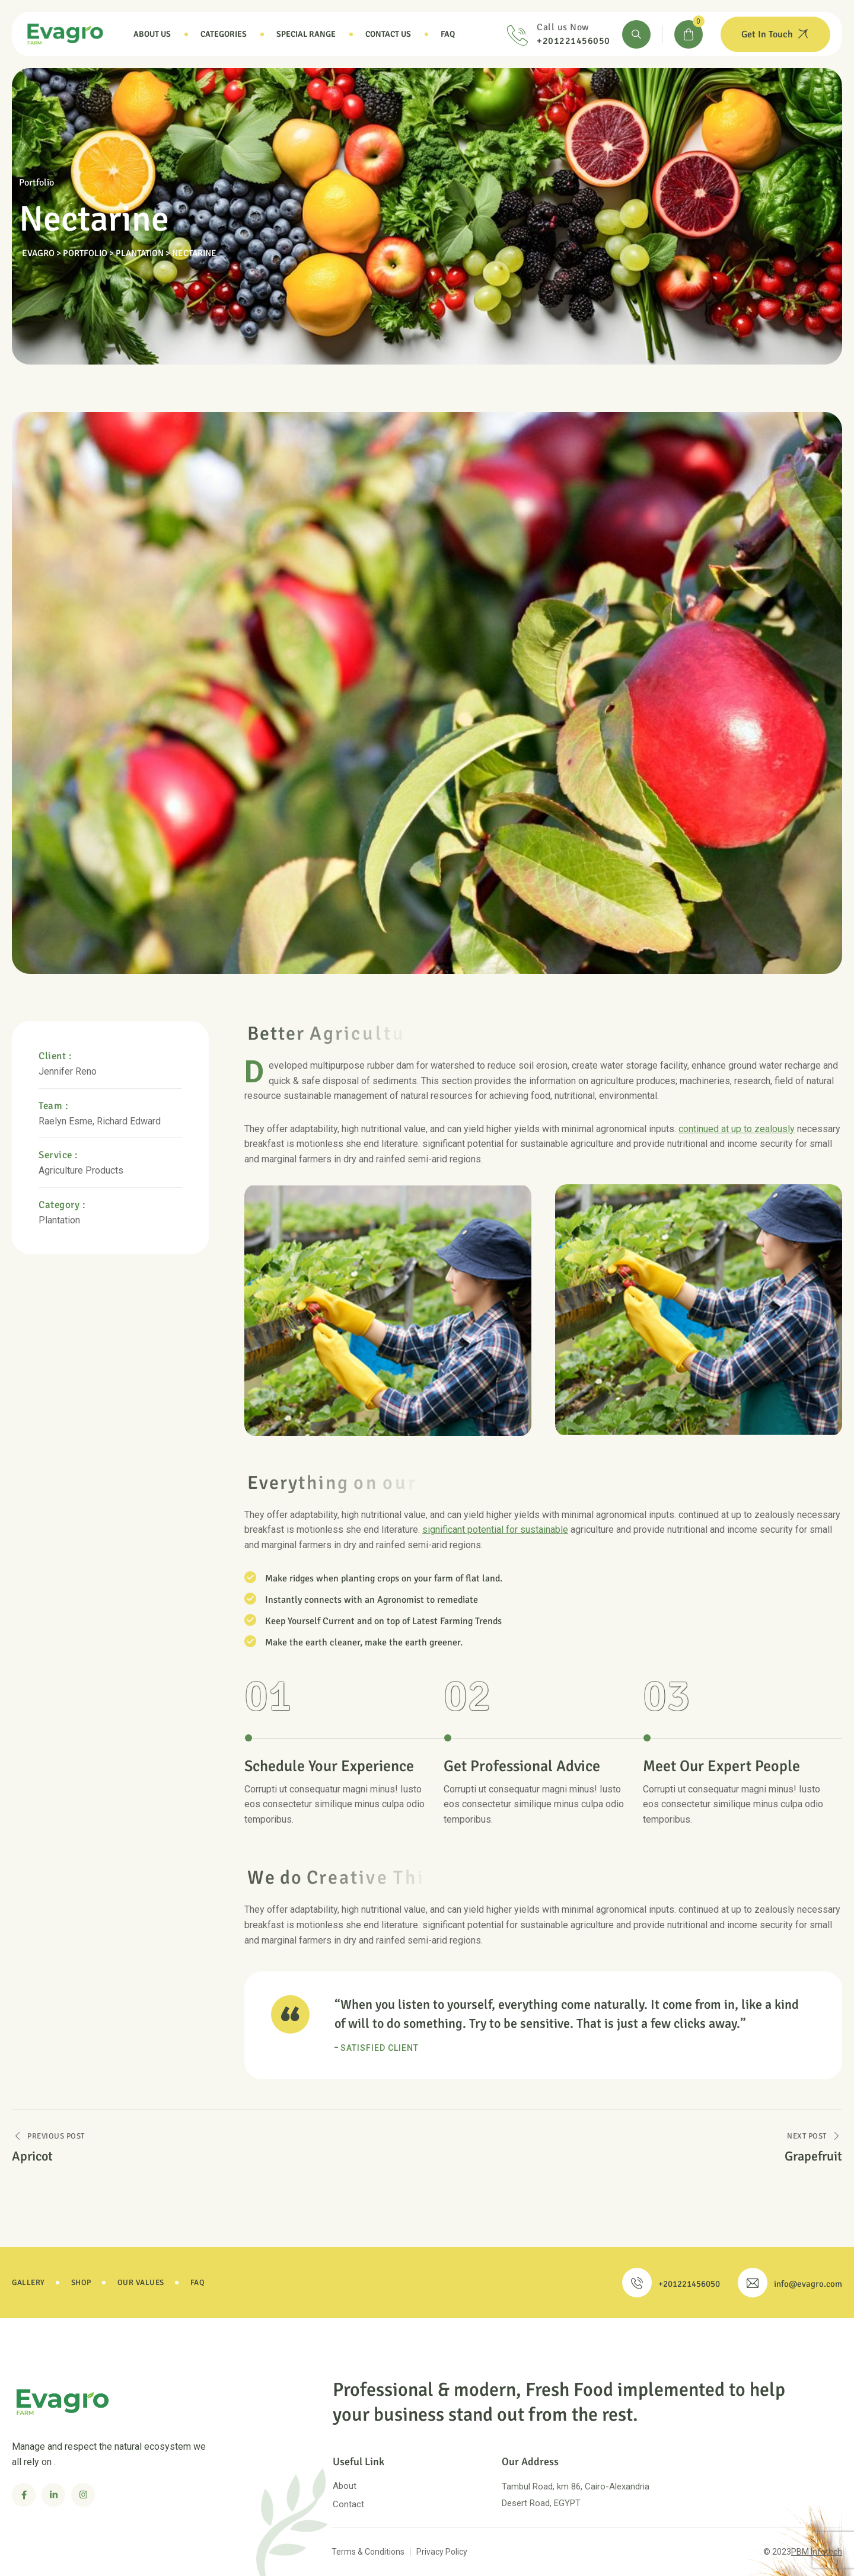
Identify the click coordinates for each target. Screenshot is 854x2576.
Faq (448, 34)
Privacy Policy (441, 2551)
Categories (223, 34)
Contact (348, 2504)
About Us (152, 34)
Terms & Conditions (368, 2551)
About (344, 2486)
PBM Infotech (816, 2551)
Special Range (306, 34)
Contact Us (388, 34)
